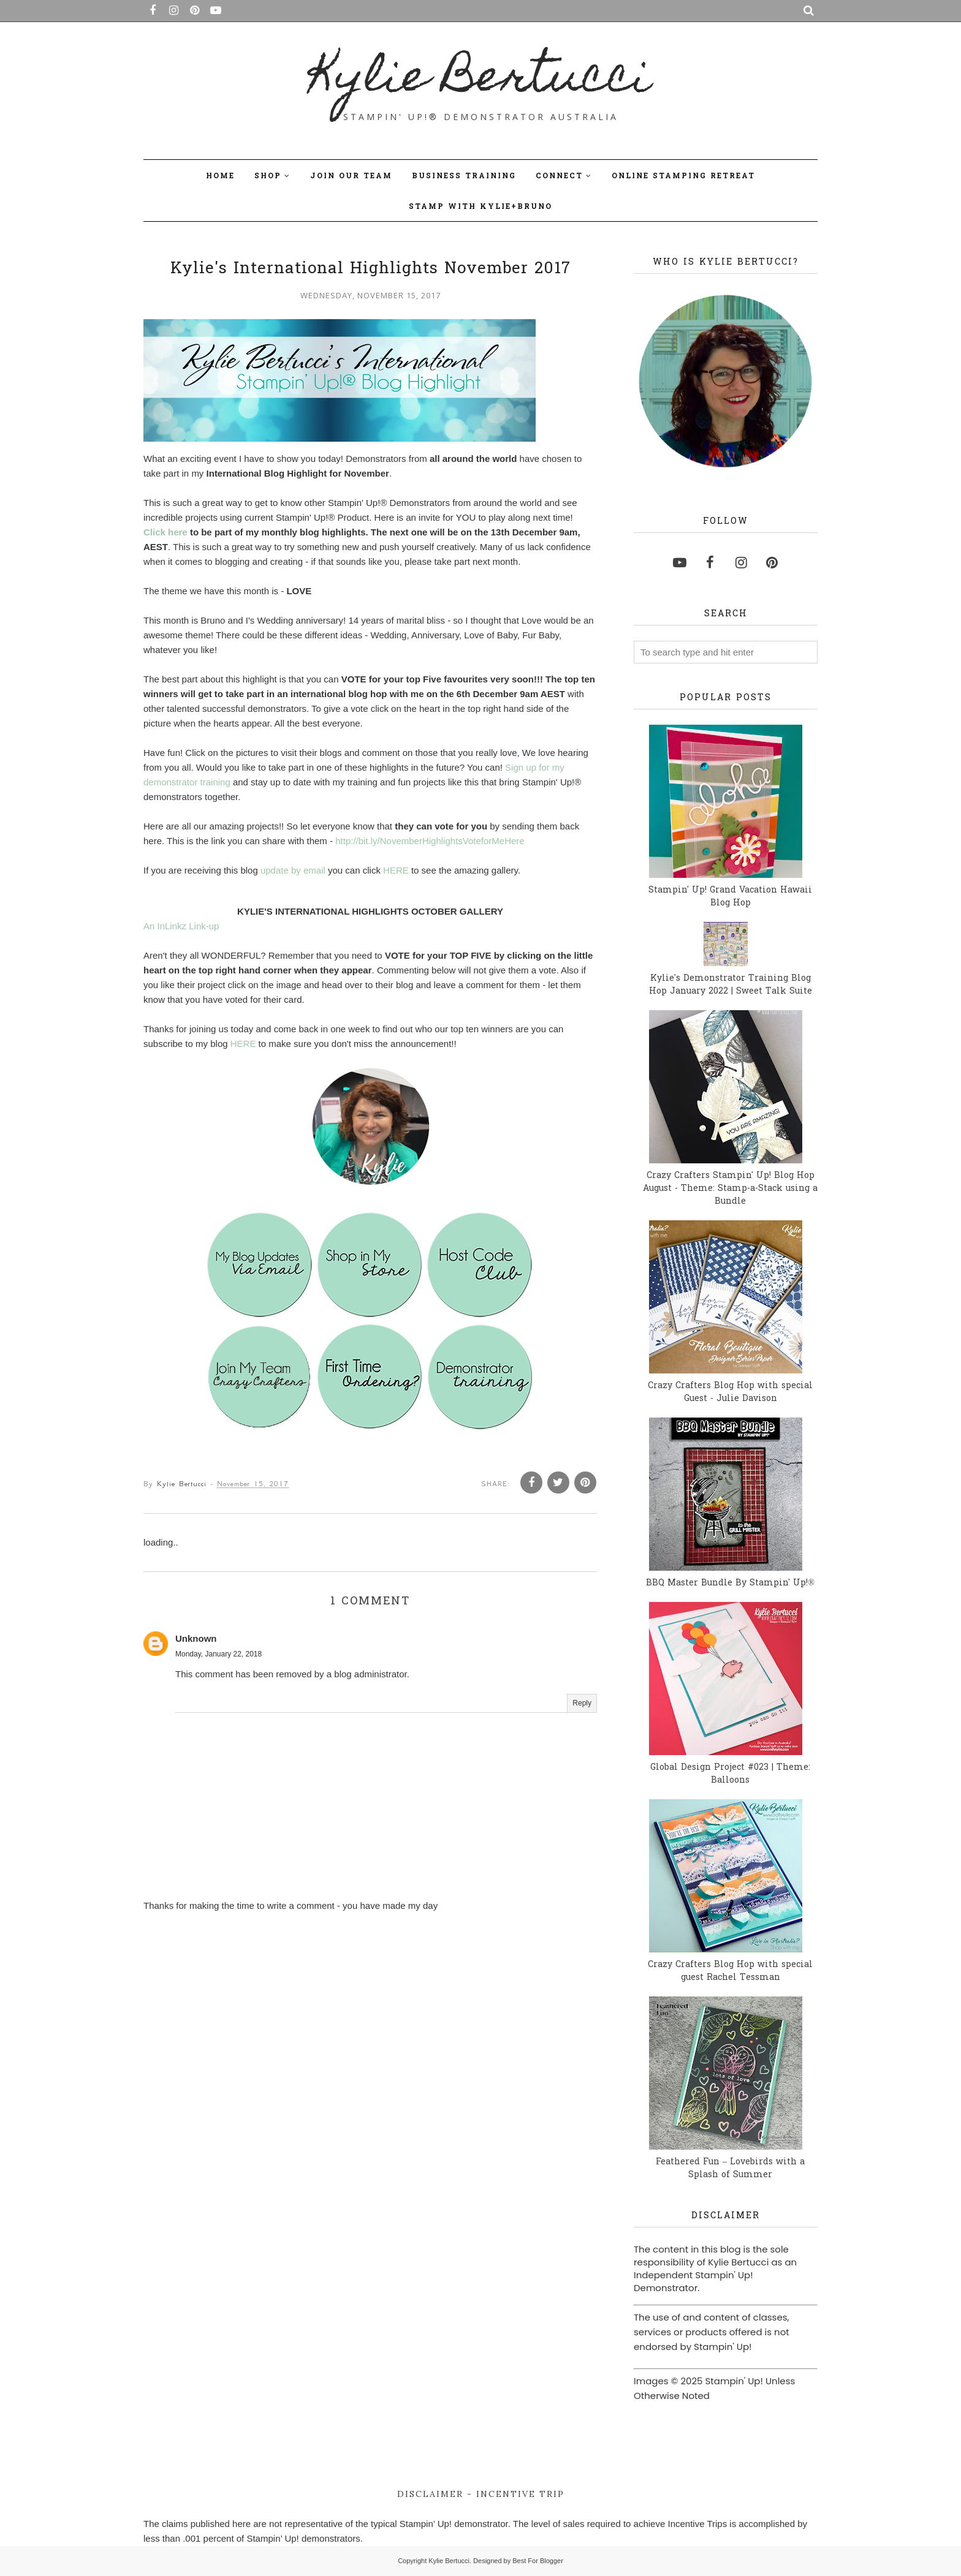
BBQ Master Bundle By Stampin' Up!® (730, 1583)
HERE (396, 874)
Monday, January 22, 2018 (218, 1657)
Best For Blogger (537, 2560)
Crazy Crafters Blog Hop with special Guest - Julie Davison (730, 1392)
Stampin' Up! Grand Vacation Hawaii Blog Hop (730, 897)
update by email (292, 874)
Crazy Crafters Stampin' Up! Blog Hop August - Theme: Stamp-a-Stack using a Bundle (730, 1188)
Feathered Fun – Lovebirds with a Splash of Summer (730, 2168)
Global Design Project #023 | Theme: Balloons (730, 1774)
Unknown (196, 1642)
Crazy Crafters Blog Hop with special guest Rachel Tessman (730, 1971)
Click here (165, 536)
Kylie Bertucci (481, 80)
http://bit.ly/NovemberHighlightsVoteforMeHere (429, 844)
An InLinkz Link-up (181, 930)
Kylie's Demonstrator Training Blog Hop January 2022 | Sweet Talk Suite (730, 985)
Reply (581, 1706)
